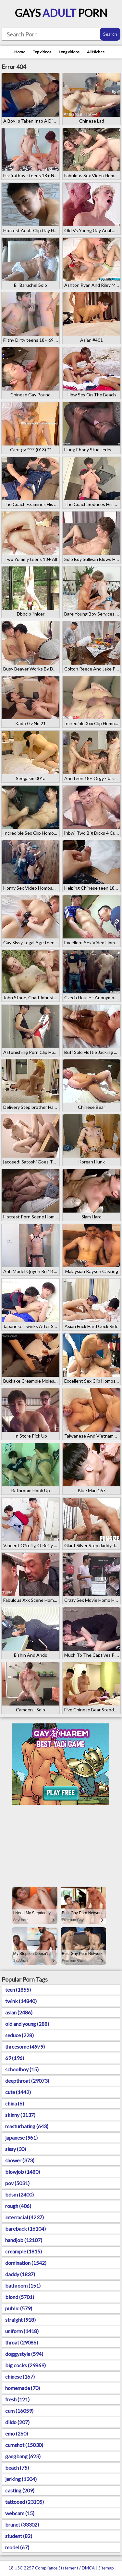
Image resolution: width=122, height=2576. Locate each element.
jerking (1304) (21, 2479)
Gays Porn (61, 13)
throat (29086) (21, 2342)
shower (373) (19, 2160)
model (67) (17, 2547)
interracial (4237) (24, 2217)
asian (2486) (18, 2012)
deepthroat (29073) (27, 2081)
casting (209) (19, 2490)
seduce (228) (19, 2035)
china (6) (14, 2103)
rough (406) (18, 2206)
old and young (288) (27, 2024)
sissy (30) (15, 2149)
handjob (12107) (23, 2240)
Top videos (42, 51)
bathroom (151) (23, 2285)
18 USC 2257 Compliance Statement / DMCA (51, 2567)
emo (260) (16, 2433)
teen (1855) (18, 1989)
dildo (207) (17, 2422)
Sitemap (106, 2567)
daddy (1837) (20, 2274)
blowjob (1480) (22, 2172)
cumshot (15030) (24, 2445)
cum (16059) (19, 2411)
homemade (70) (22, 2388)
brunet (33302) (22, 2524)
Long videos (69, 51)
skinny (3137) (20, 2115)
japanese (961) (21, 2137)
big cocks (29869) (25, 2365)
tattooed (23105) (24, 2502)
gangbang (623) (23, 2456)
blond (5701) (19, 2297)
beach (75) (17, 2467)
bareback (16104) (25, 2228)
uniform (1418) (22, 2331)
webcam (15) (19, 2513)
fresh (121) (17, 2399)
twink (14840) (21, 2001)
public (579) (18, 2308)
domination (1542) (25, 2263)
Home (19, 51)
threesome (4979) (25, 2046)
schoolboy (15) (22, 2069)
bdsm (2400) (19, 2194)
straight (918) (20, 2320)
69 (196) (14, 2058)
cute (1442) (18, 2092)
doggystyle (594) (24, 2354)
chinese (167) (20, 2376)
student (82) (18, 2536)
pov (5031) (17, 2183)
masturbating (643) (26, 2126)
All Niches (95, 51)
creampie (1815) (23, 2251)
